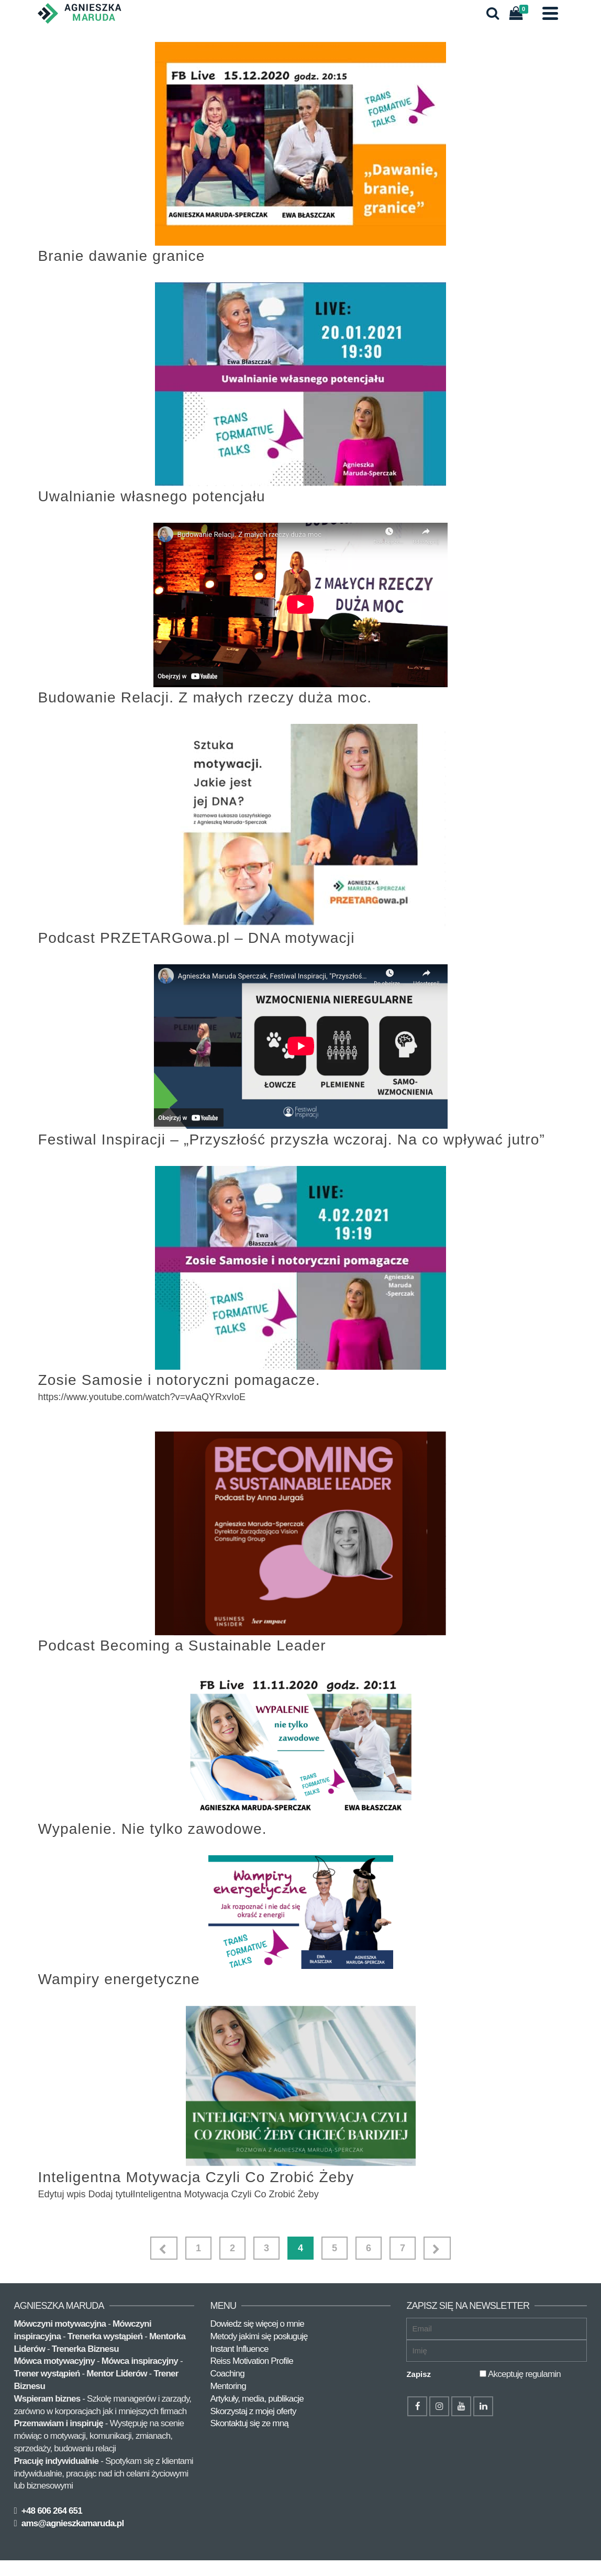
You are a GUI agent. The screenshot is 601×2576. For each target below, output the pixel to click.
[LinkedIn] (483, 2406)
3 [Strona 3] (266, 2248)
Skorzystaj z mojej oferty (253, 2411)
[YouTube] (461, 2406)
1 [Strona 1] (198, 2248)
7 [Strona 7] (402, 2248)
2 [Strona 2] (232, 2248)
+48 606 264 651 (50, 2511)
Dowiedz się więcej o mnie (257, 2324)
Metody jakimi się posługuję (258, 2336)
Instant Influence (239, 2349)
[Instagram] (439, 2406)
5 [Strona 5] (334, 2248)
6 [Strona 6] (368, 2248)
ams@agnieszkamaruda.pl (71, 2523)
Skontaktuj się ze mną (249, 2423)
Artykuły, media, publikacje (256, 2399)
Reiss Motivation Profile (251, 2361)
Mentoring (228, 2386)
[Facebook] (417, 2406)
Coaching (227, 2374)
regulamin (542, 2374)
